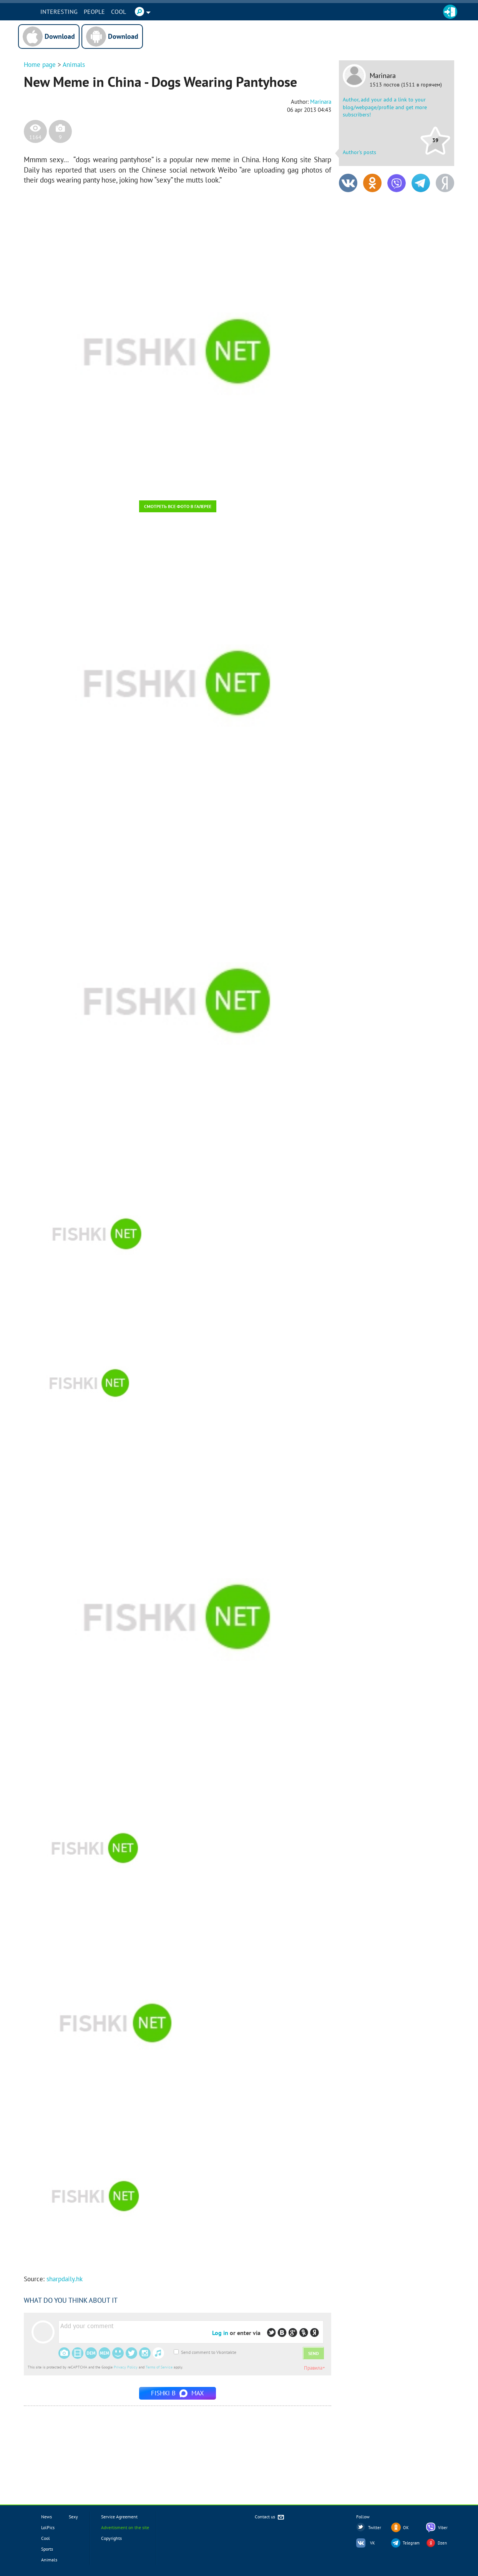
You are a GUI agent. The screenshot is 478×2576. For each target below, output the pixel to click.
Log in (220, 2333)
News (46, 2517)
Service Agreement (119, 2517)
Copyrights (111, 2538)
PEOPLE (120, 11)
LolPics (48, 2527)
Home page (40, 64)
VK (372, 2543)
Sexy (73, 2517)
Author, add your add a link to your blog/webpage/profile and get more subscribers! (385, 107)
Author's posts (359, 152)
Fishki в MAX (177, 2393)
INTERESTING (85, 11)
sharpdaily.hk (64, 2279)
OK (406, 2527)
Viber (443, 2527)
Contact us (270, 2517)
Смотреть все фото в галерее (177, 506)
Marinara (383, 76)
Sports (47, 2549)
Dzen (442, 2543)
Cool (144, 11)
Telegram (411, 2543)
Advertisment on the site (125, 2527)
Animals (74, 64)
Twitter (374, 2527)
